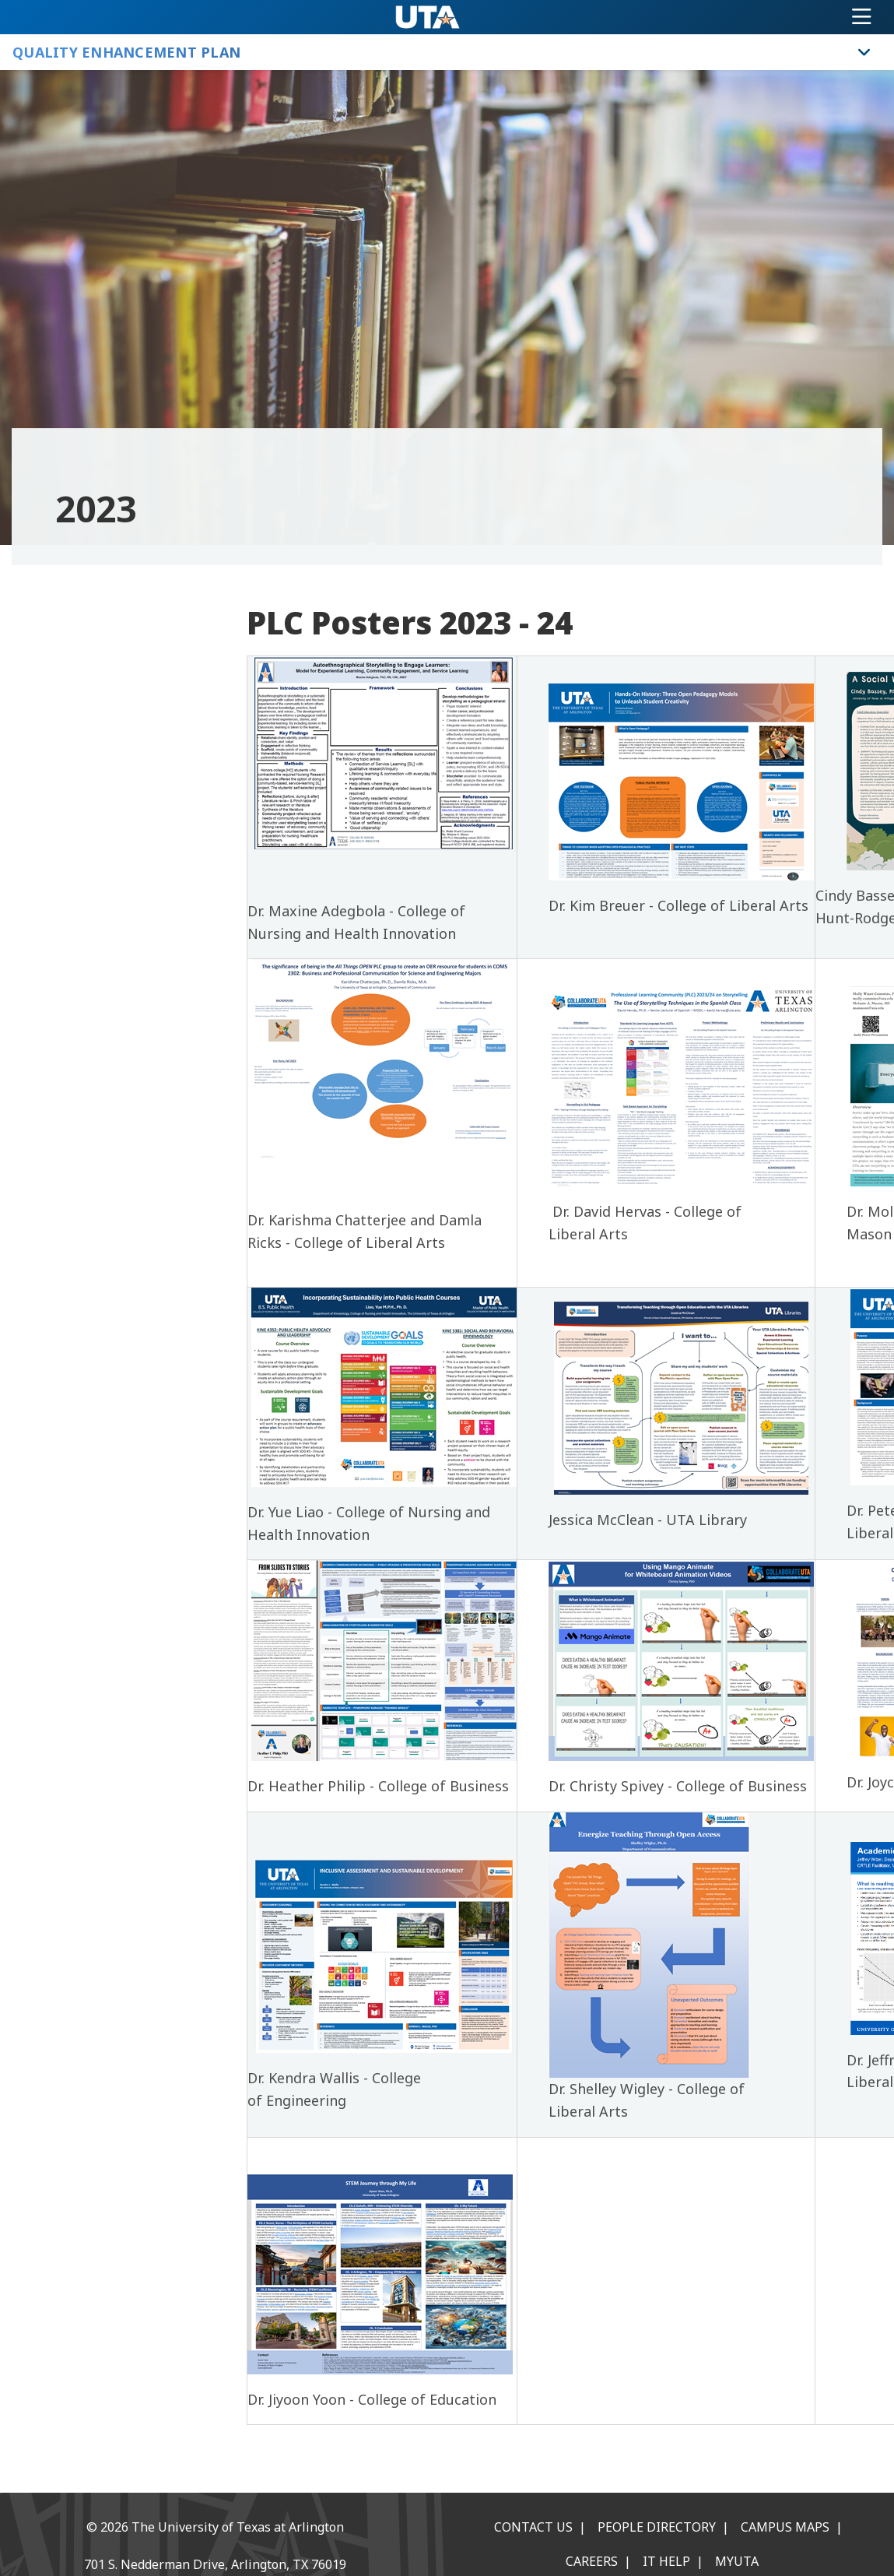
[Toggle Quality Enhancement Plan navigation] (864, 52)
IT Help (666, 2561)
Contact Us (533, 2527)
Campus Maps (785, 2527)
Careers (592, 2561)
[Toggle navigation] (862, 17)
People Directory (657, 2527)
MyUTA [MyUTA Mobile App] (737, 2561)
